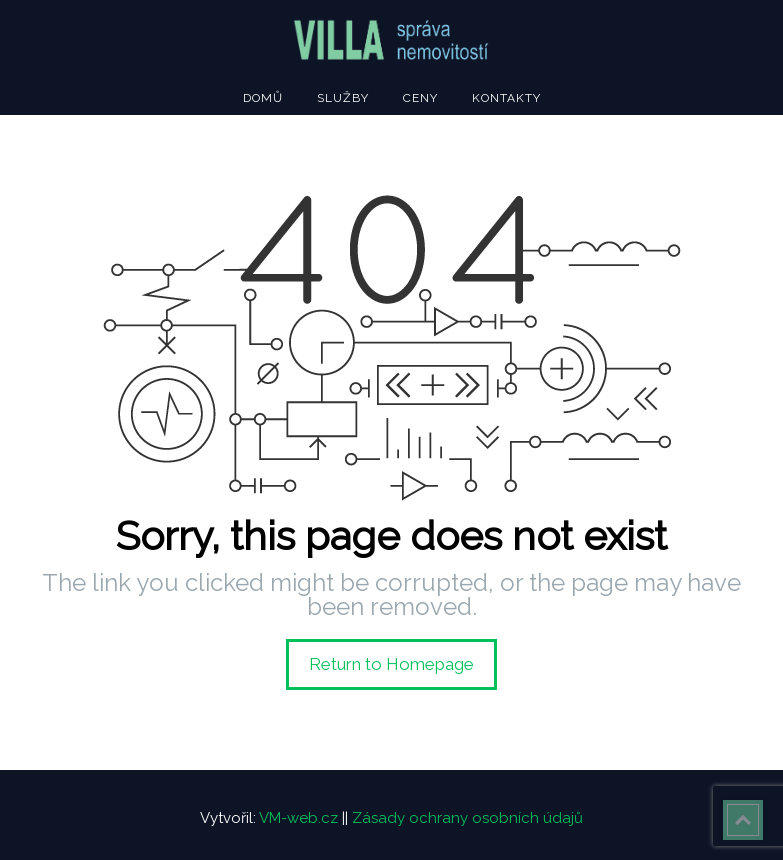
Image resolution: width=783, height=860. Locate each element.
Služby (343, 98)
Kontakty (506, 98)
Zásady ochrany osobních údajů (467, 818)
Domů (263, 98)
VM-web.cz (298, 818)
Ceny (420, 98)
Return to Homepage (391, 664)
